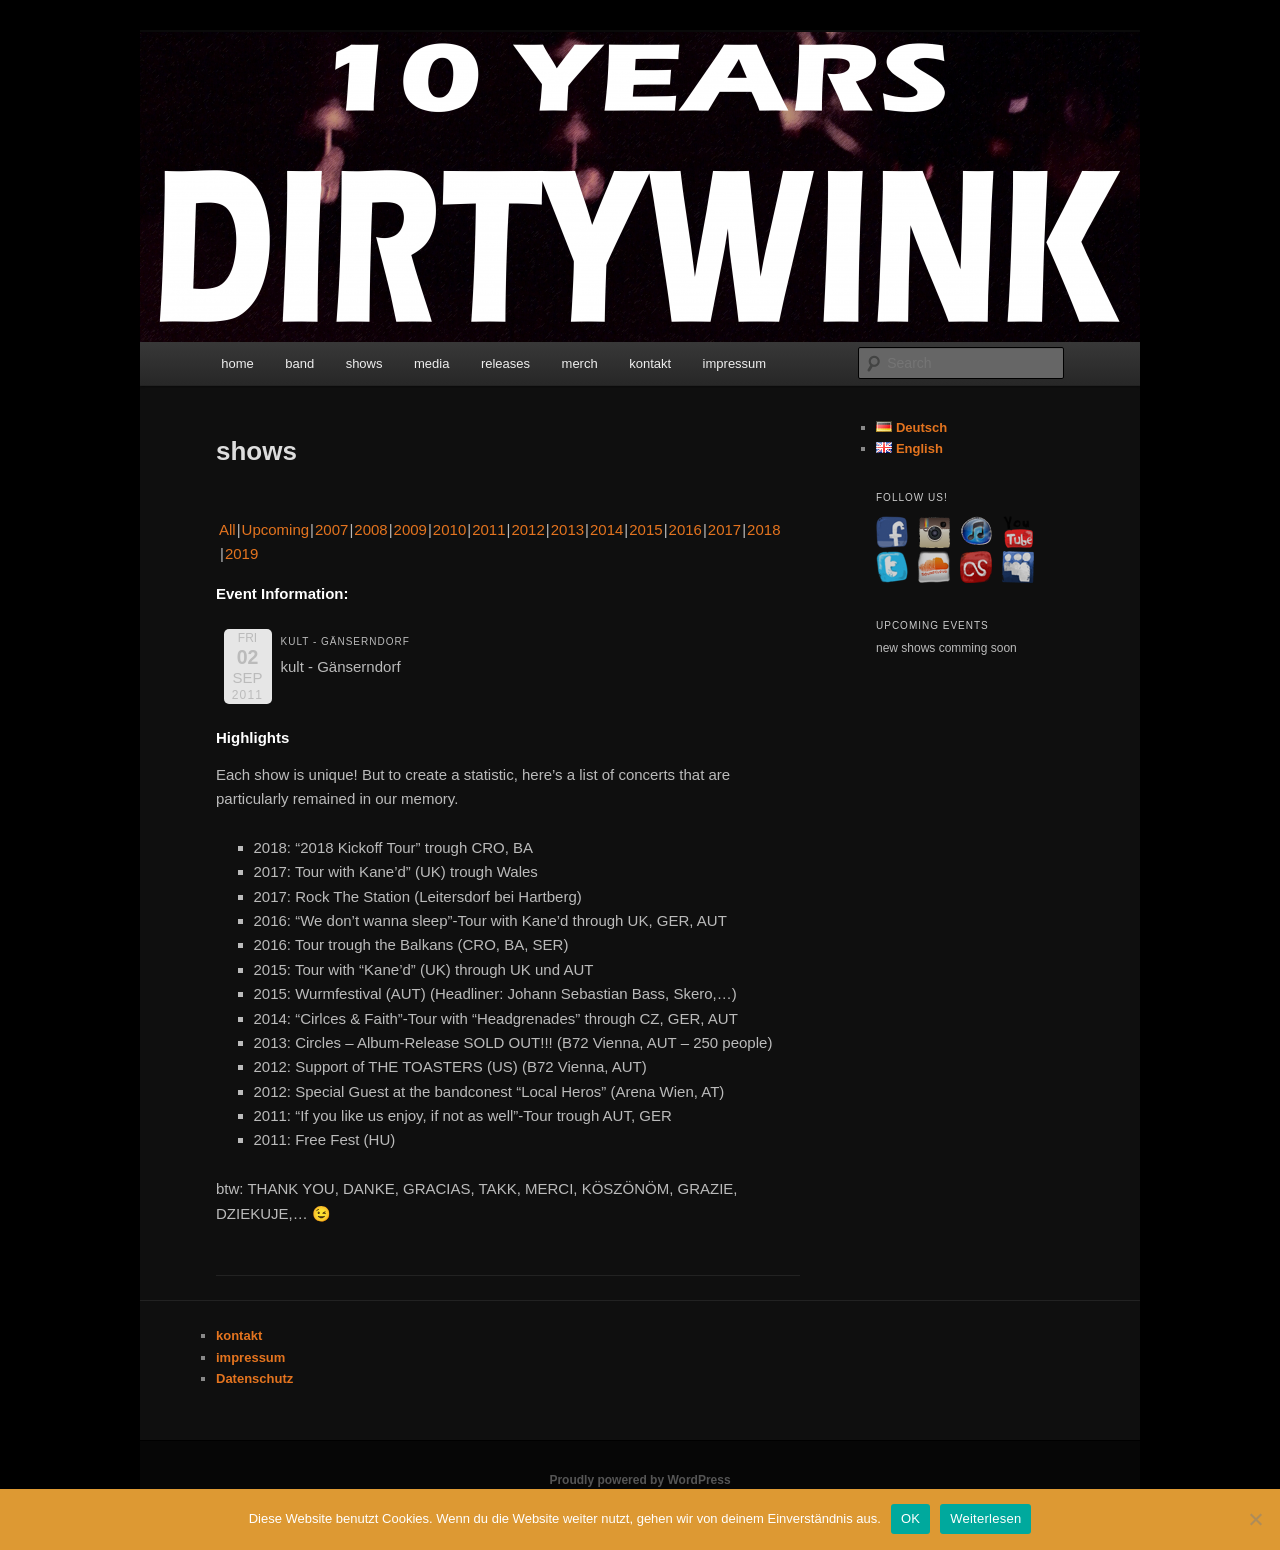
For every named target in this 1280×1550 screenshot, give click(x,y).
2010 (449, 529)
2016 (685, 529)
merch (580, 363)
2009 (410, 529)
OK (910, 1518)
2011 (488, 529)
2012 (527, 529)
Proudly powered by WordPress (639, 1480)
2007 (331, 529)
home (237, 363)
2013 (567, 529)
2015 (645, 529)
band (299, 363)
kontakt (650, 363)
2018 (763, 529)
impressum (735, 363)
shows (364, 363)
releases (505, 363)
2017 (724, 529)
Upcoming (276, 529)
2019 (241, 553)
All (227, 529)
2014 (606, 529)
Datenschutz (254, 1378)
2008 (370, 529)
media (431, 363)
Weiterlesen (985, 1518)
